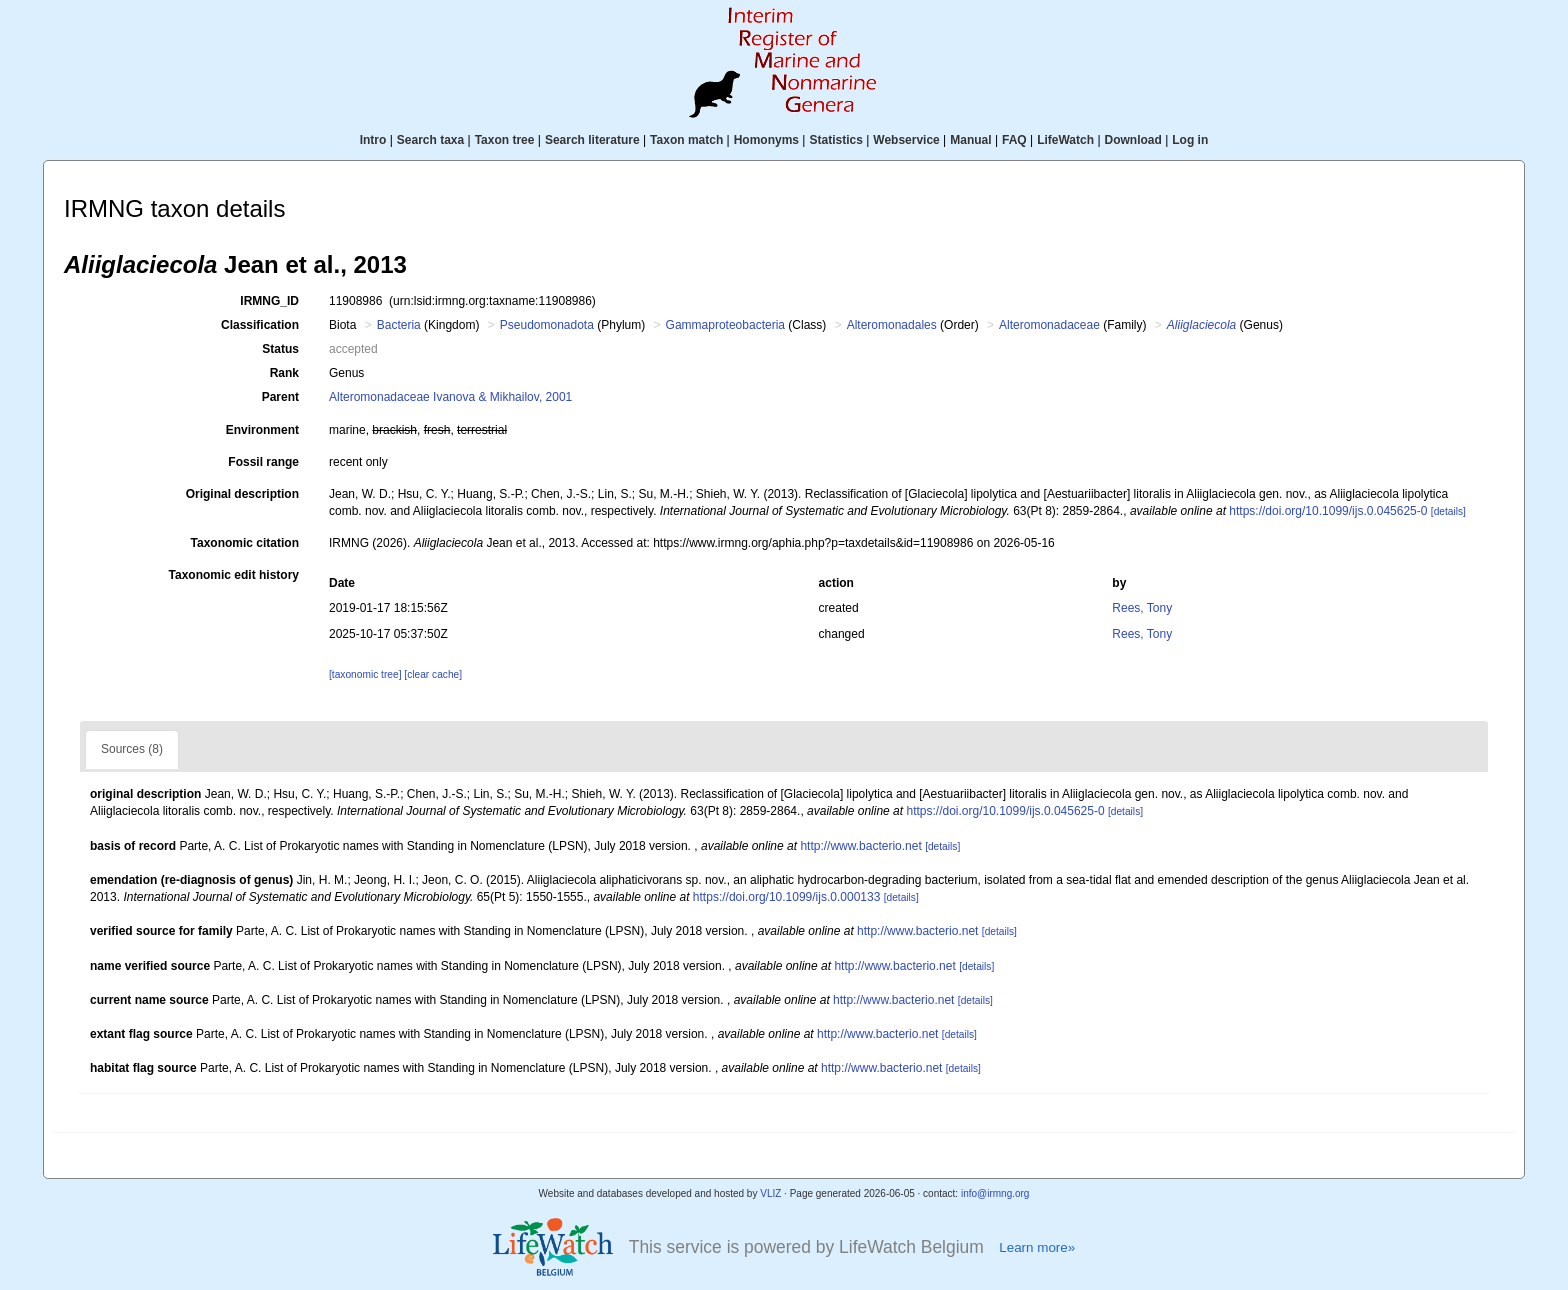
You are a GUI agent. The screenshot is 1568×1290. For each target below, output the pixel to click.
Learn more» (1037, 1247)
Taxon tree (505, 140)
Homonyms (766, 140)
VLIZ (770, 1193)
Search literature (592, 140)
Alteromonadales (892, 325)
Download (1133, 140)
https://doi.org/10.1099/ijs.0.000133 (786, 897)
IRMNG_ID (269, 301)
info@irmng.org (995, 1193)
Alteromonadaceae (1049, 325)
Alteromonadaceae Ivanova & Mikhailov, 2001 (450, 397)
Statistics (835, 140)
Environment (262, 430)
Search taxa (430, 140)
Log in (1190, 140)
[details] (1448, 511)
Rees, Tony (1142, 608)
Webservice (906, 140)
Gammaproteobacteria (725, 325)
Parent (280, 397)
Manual (970, 140)
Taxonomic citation (245, 543)
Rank (284, 373)
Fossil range (263, 462)
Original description (242, 494)
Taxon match (686, 140)
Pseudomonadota (547, 325)
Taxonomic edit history (234, 575)
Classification (260, 325)
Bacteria (399, 325)
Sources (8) (132, 749)
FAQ (1014, 140)
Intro (373, 140)
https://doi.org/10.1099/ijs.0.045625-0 (1328, 511)
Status (280, 349)
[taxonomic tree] (365, 674)
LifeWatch (1065, 140)
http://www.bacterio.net (860, 846)
